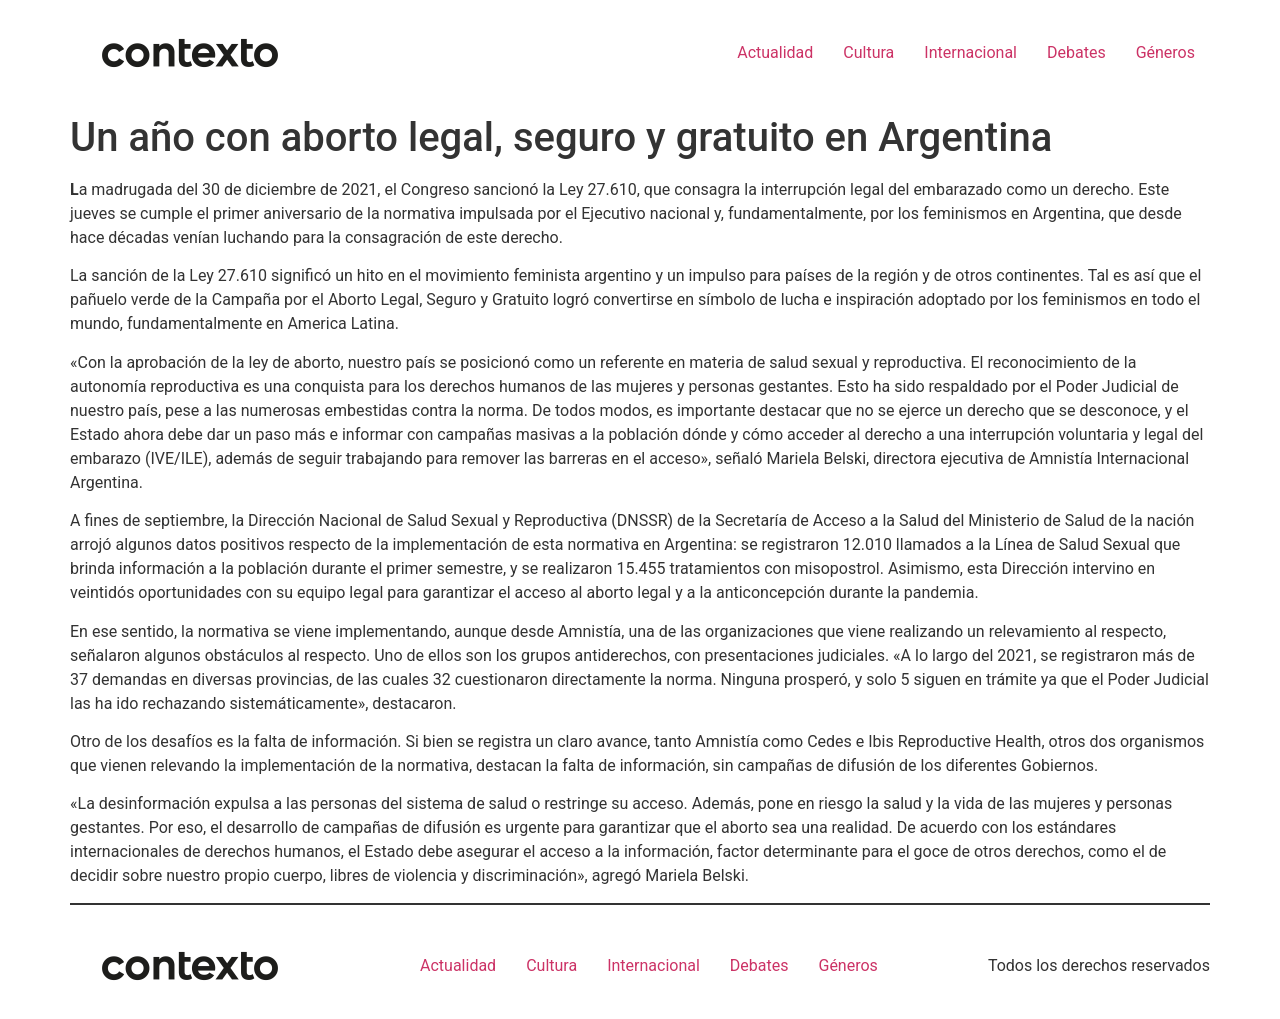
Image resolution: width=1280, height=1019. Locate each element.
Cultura (868, 52)
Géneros (1165, 52)
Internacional (970, 52)
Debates (1076, 52)
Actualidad (775, 52)
